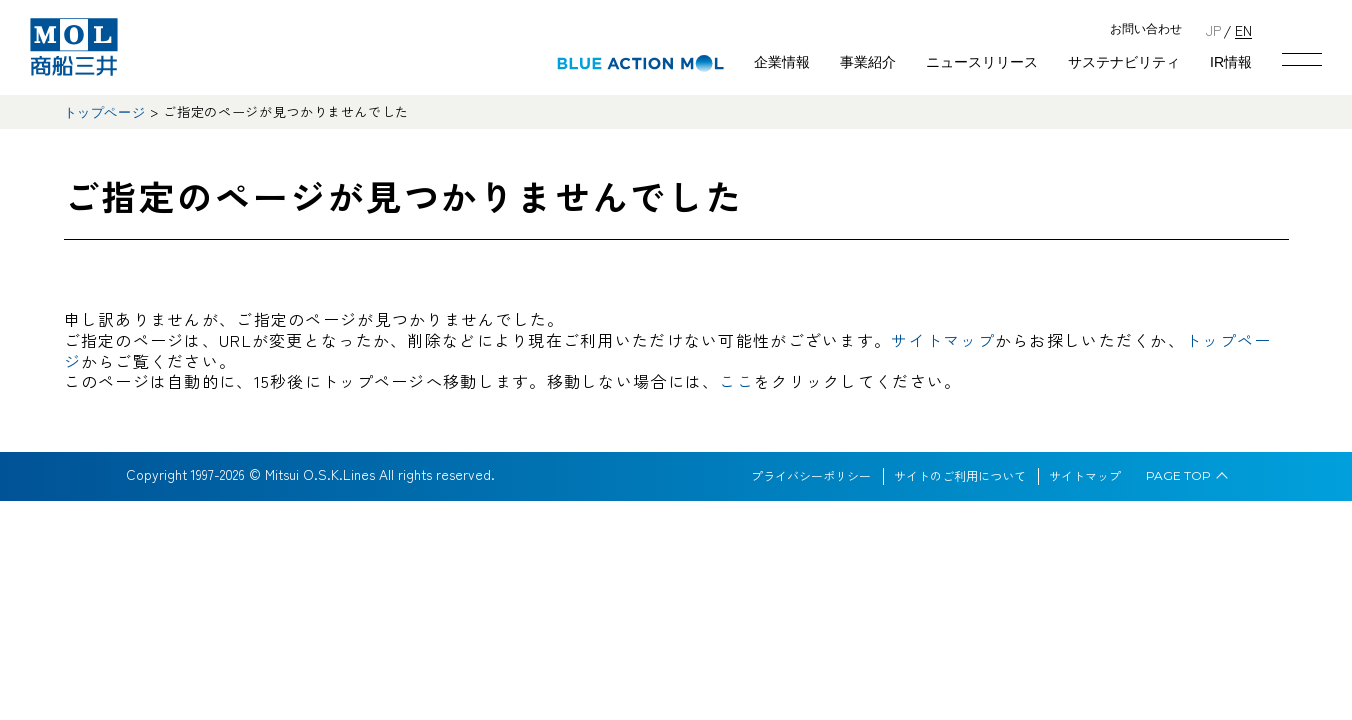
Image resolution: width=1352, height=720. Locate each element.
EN (1243, 29)
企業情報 (782, 62)
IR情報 (1231, 62)
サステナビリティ (1124, 62)
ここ (736, 381)
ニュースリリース (982, 62)
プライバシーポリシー (811, 476)
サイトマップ (943, 340)
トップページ (105, 112)
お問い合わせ (1146, 29)
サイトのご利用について (960, 476)
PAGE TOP (1178, 476)
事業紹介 (868, 62)
